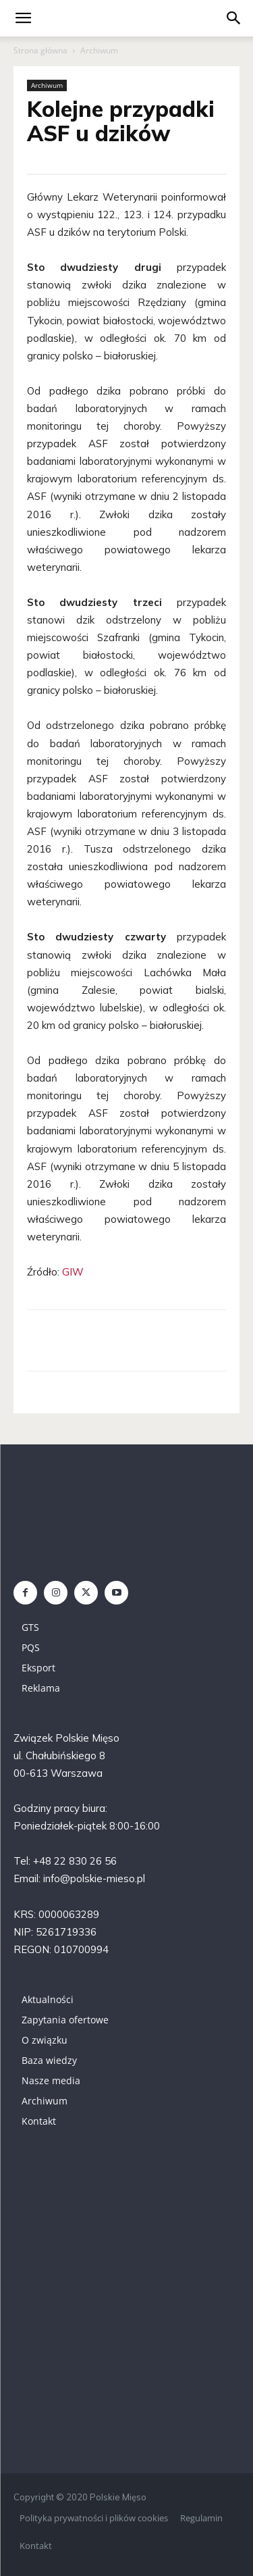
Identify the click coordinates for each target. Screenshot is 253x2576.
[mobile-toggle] (23, 18)
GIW (73, 1271)
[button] (234, 18)
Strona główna (40, 50)
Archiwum (99, 50)
